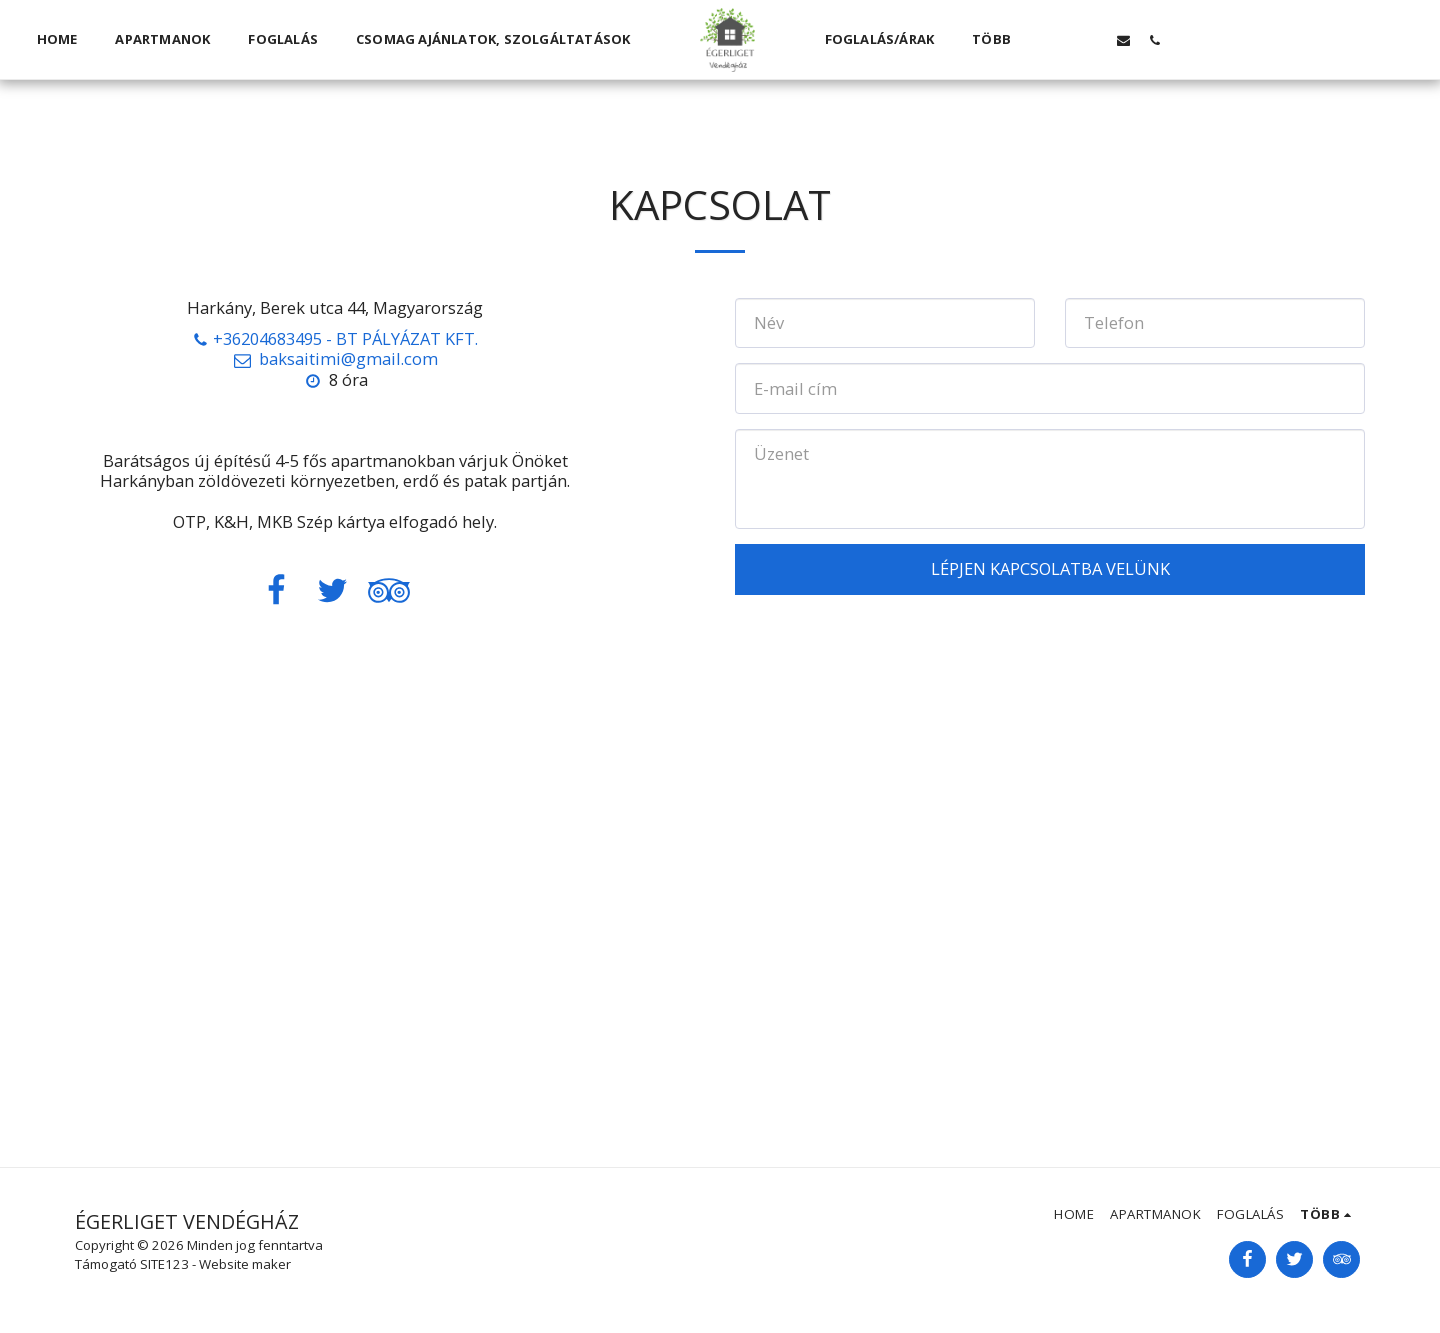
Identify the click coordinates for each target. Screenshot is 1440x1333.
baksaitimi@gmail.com (334, 358)
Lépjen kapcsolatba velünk (1050, 568)
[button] (1061, 40)
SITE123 (164, 1264)
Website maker (245, 1264)
